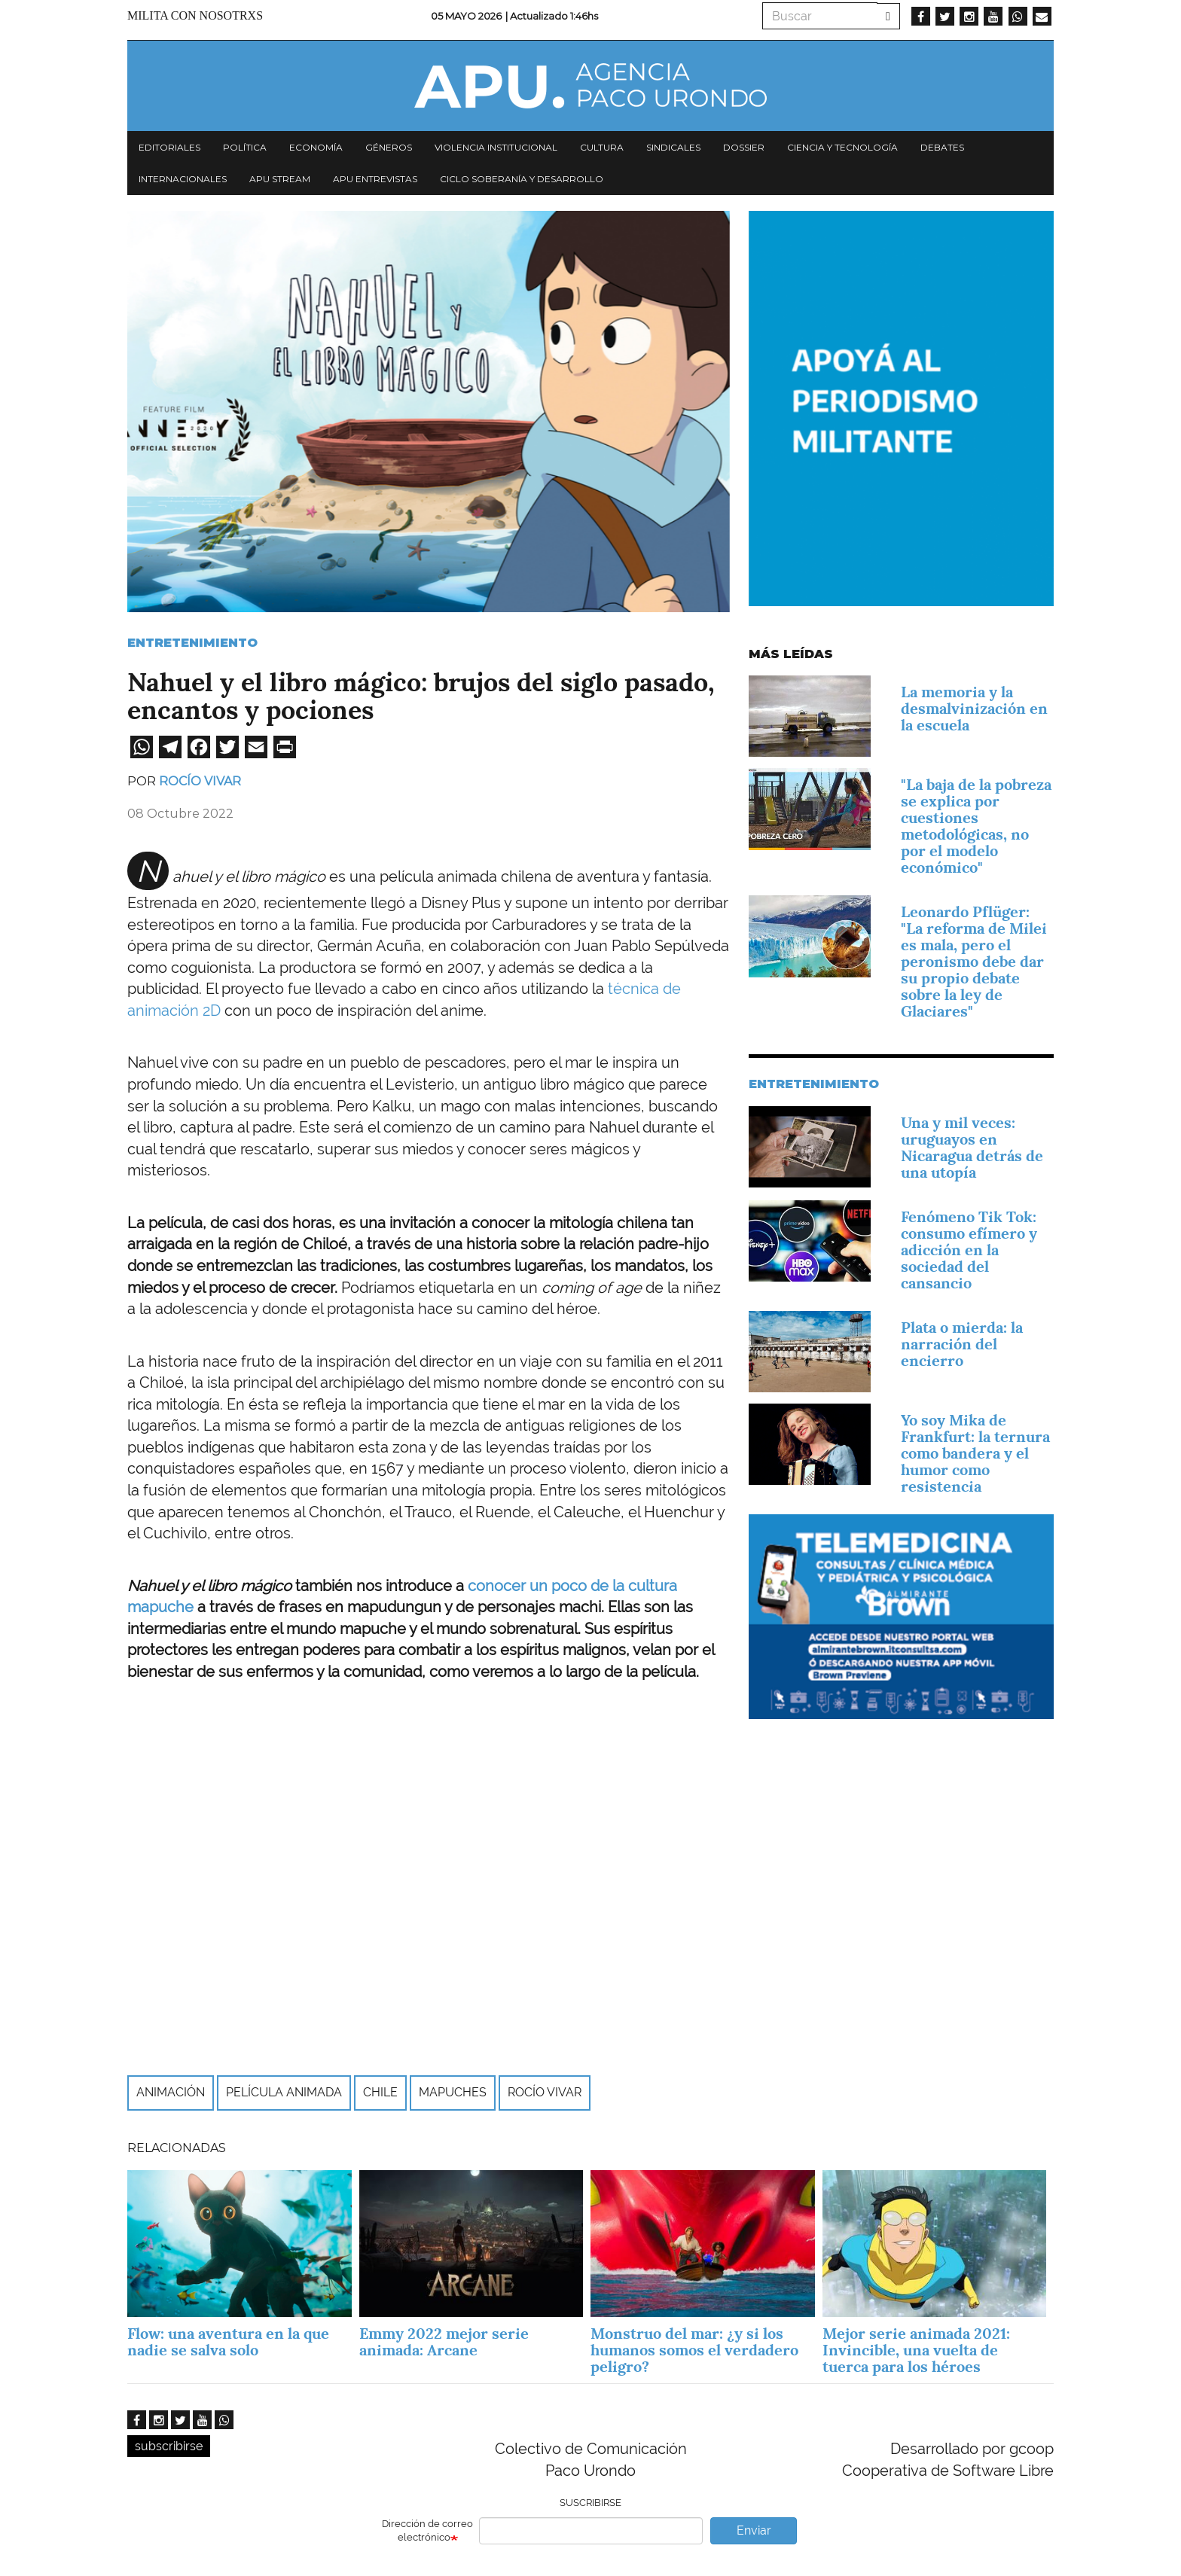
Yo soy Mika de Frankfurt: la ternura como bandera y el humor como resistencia (975, 1453)
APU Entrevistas (375, 178)
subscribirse (169, 2446)
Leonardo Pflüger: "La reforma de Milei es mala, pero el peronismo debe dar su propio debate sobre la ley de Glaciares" (974, 961)
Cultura (602, 147)
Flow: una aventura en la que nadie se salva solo (228, 2342)
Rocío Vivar (200, 781)
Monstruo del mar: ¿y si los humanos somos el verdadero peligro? (694, 2350)
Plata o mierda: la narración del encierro (962, 1344)
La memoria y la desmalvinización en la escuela (974, 708)
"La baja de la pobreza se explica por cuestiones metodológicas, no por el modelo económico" (976, 826)
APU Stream (279, 178)
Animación (170, 2092)
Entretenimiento (192, 643)
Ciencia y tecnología (842, 147)
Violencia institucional (496, 147)
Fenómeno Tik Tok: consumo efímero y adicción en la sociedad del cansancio (969, 1250)
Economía (316, 147)
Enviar (754, 2530)
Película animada (284, 2092)
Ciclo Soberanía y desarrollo (521, 178)
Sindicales (673, 147)
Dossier (743, 147)
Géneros (388, 147)
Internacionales (183, 178)
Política (245, 147)
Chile (380, 2092)
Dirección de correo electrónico (427, 2531)
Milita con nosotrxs (195, 15)
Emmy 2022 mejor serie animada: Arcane (444, 2342)
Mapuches (453, 2092)
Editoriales (169, 147)
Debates (942, 147)
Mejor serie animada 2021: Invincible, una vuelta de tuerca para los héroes (916, 2350)
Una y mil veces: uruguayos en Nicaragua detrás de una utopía (972, 1147)
